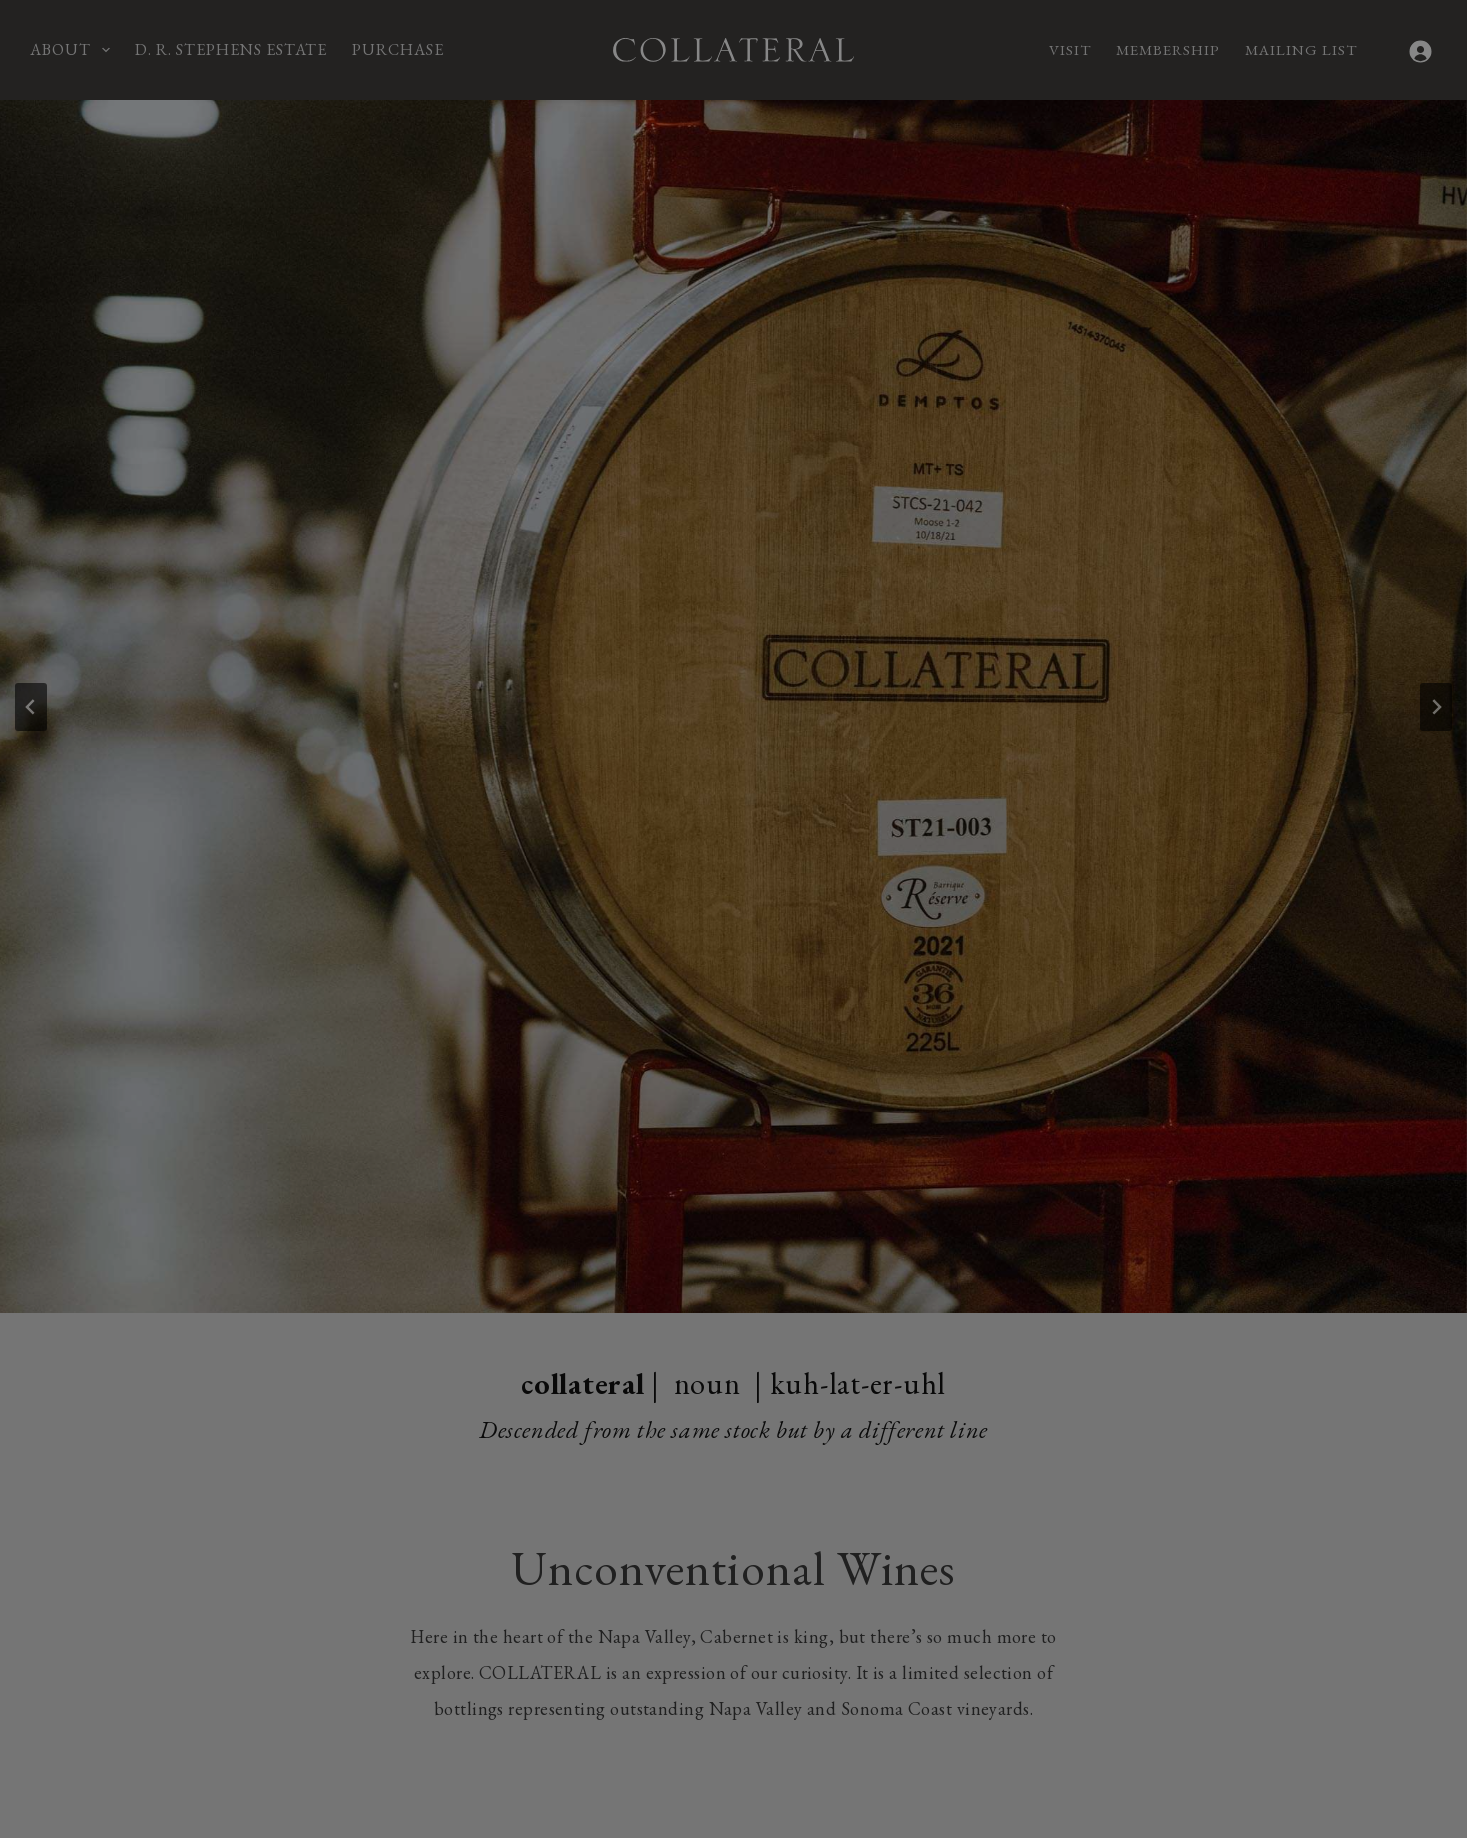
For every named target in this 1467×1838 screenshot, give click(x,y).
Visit (1070, 49)
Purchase (398, 49)
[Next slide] (1436, 707)
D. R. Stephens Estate (231, 49)
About (74, 50)
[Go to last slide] (31, 707)
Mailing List (1301, 49)
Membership (1168, 49)
